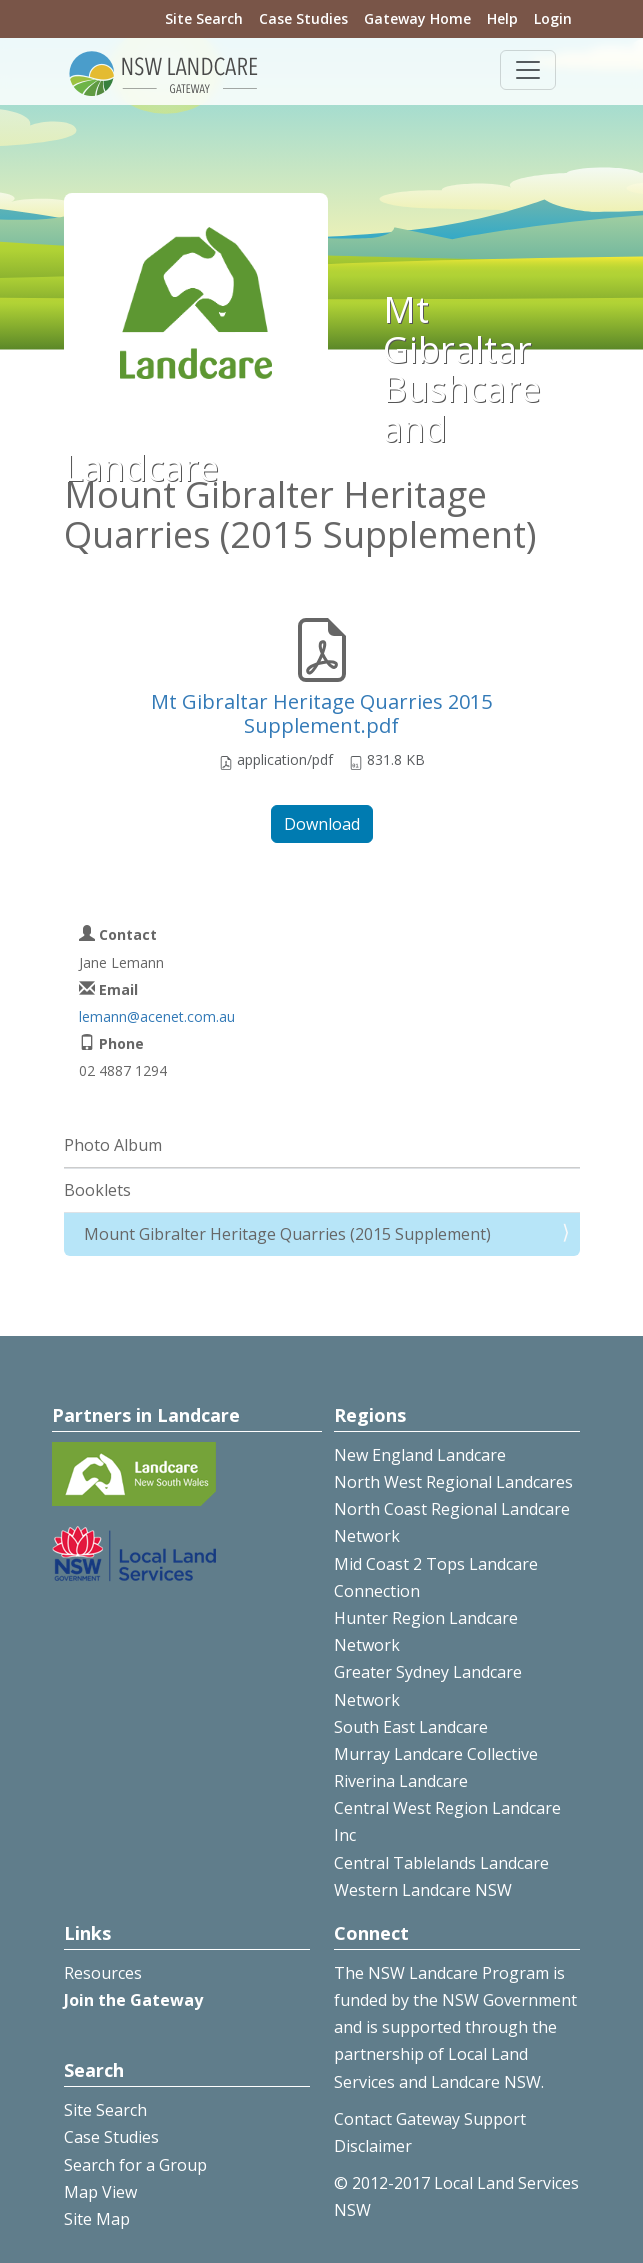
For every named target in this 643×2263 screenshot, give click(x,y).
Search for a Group (135, 2165)
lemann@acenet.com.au (157, 1016)
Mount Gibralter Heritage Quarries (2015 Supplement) (287, 1234)
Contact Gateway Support (430, 2119)
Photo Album (113, 1145)
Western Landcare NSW (423, 1890)
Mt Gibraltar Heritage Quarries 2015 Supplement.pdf (321, 713)
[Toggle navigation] (528, 70)
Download (322, 824)
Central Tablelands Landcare (441, 1863)
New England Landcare (420, 1455)
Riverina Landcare (401, 1781)
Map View (100, 2192)
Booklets (97, 1190)
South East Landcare (411, 1727)
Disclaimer (373, 2146)
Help (502, 18)
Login (553, 18)
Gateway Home (417, 18)
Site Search (204, 18)
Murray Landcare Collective (436, 1754)
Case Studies (303, 18)
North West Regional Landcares (453, 1482)
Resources (103, 1973)
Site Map (97, 2219)
